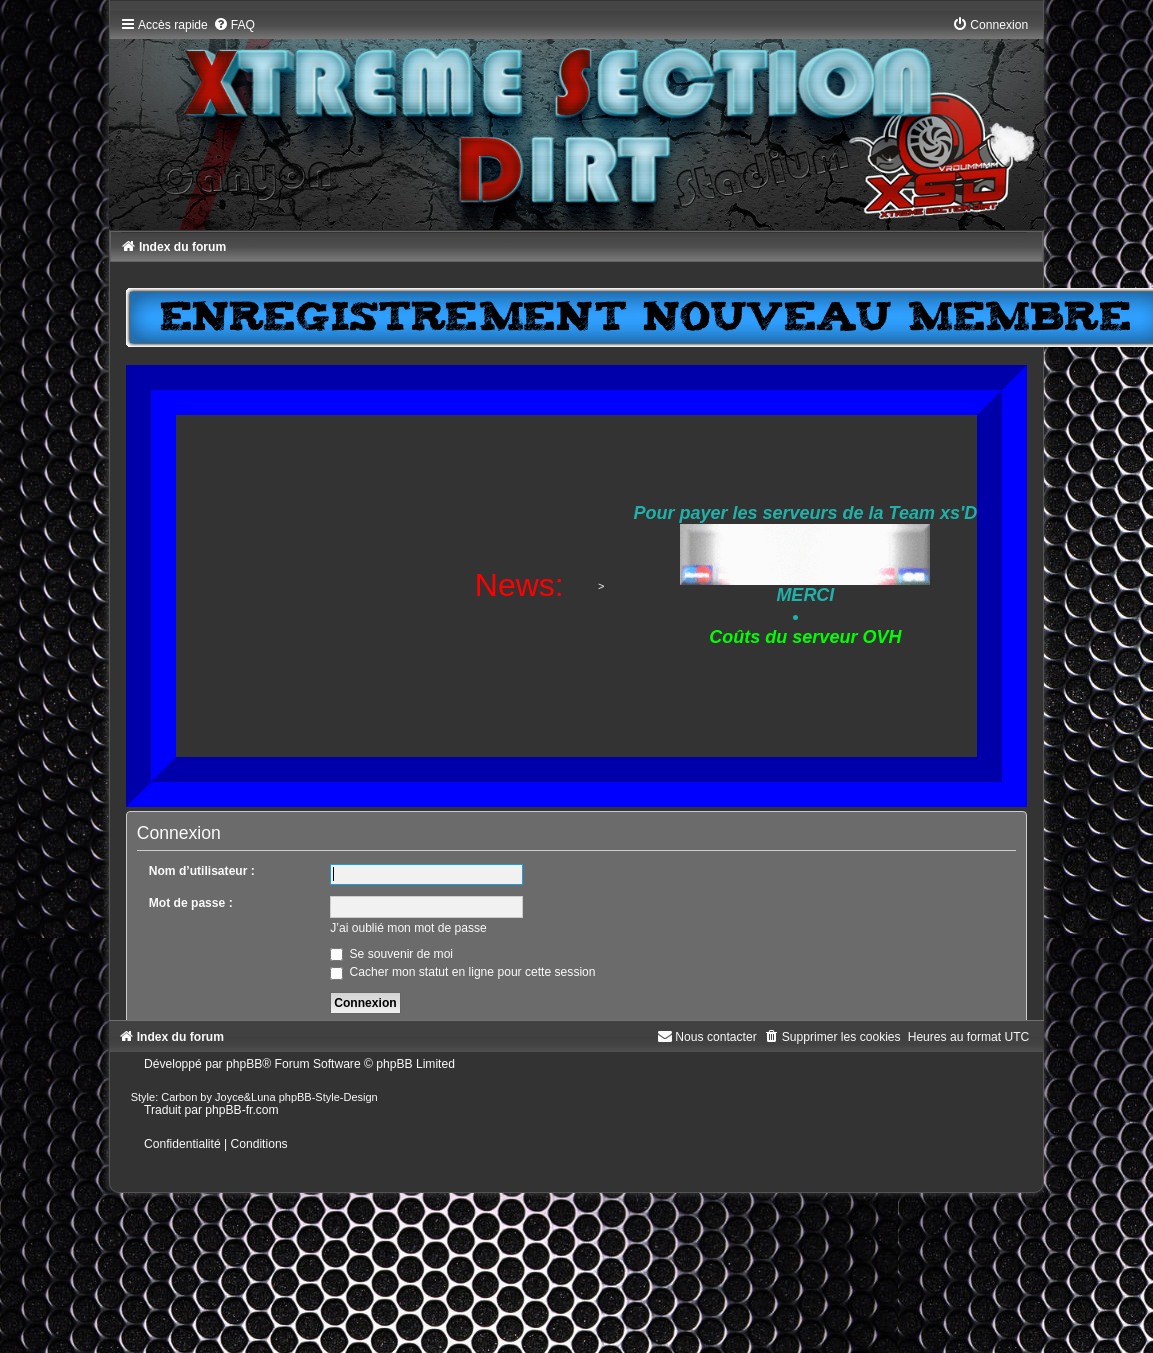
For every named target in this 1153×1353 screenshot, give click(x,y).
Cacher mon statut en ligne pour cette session (462, 972)
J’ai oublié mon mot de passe (408, 928)
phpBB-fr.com (241, 1110)
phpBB (244, 1064)
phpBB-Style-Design (328, 1097)
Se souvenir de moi (391, 954)
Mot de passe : (191, 903)
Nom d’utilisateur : (202, 871)
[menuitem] (234, 25)
